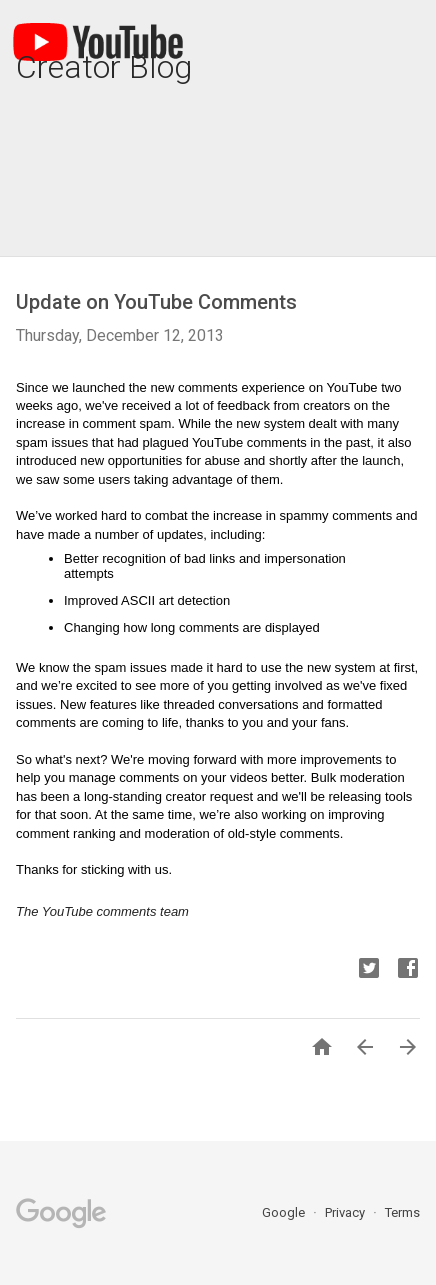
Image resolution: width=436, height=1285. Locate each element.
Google (285, 1212)
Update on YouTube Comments (156, 302)
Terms (402, 1212)
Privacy (346, 1212)
